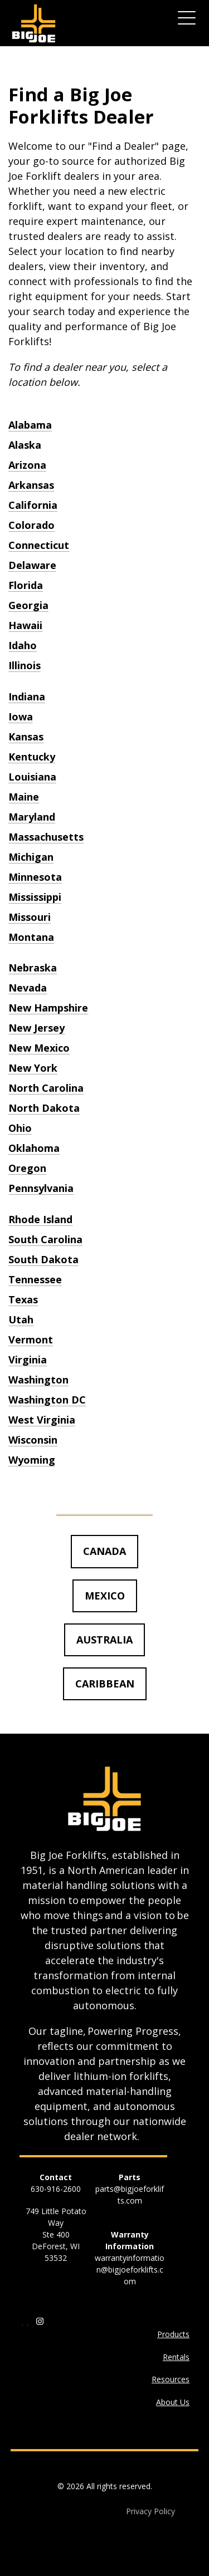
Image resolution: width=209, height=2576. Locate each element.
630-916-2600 (56, 2189)
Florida (25, 585)
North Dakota (44, 1108)
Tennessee (35, 1279)
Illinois (24, 665)
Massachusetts (46, 836)
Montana (31, 937)
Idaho (22, 645)
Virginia (27, 1359)
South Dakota (43, 1259)
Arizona (27, 465)
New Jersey (36, 1027)
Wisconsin (32, 1439)
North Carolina (46, 1088)
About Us (172, 2402)
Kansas (25, 736)
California (32, 505)
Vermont (30, 1339)
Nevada (27, 987)
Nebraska (32, 967)
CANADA (104, 1551)
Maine (23, 796)
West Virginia (41, 1419)
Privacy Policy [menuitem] (150, 2511)
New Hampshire (48, 1007)
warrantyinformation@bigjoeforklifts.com (129, 2269)
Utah (20, 1319)
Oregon (27, 1168)
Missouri (29, 917)
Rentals (176, 2357)
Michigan (31, 856)
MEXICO (105, 1595)
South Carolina (45, 1239)
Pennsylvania (41, 1188)
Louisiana (32, 776)
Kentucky (31, 756)
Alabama (30, 424)
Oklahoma (34, 1148)
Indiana (26, 696)
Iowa (20, 716)
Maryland (31, 816)
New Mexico (39, 1047)
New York (32, 1067)
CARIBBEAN (104, 1683)
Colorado (31, 525)
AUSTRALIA (104, 1639)
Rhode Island (40, 1219)
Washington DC (47, 1399)
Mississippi (34, 897)
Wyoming (31, 1459)
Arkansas (31, 485)
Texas (23, 1299)
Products (173, 2334)
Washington (38, 1379)
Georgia (28, 605)
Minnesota (35, 877)
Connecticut (38, 545)
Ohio (20, 1128)
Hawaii (25, 625)
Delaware (32, 565)
